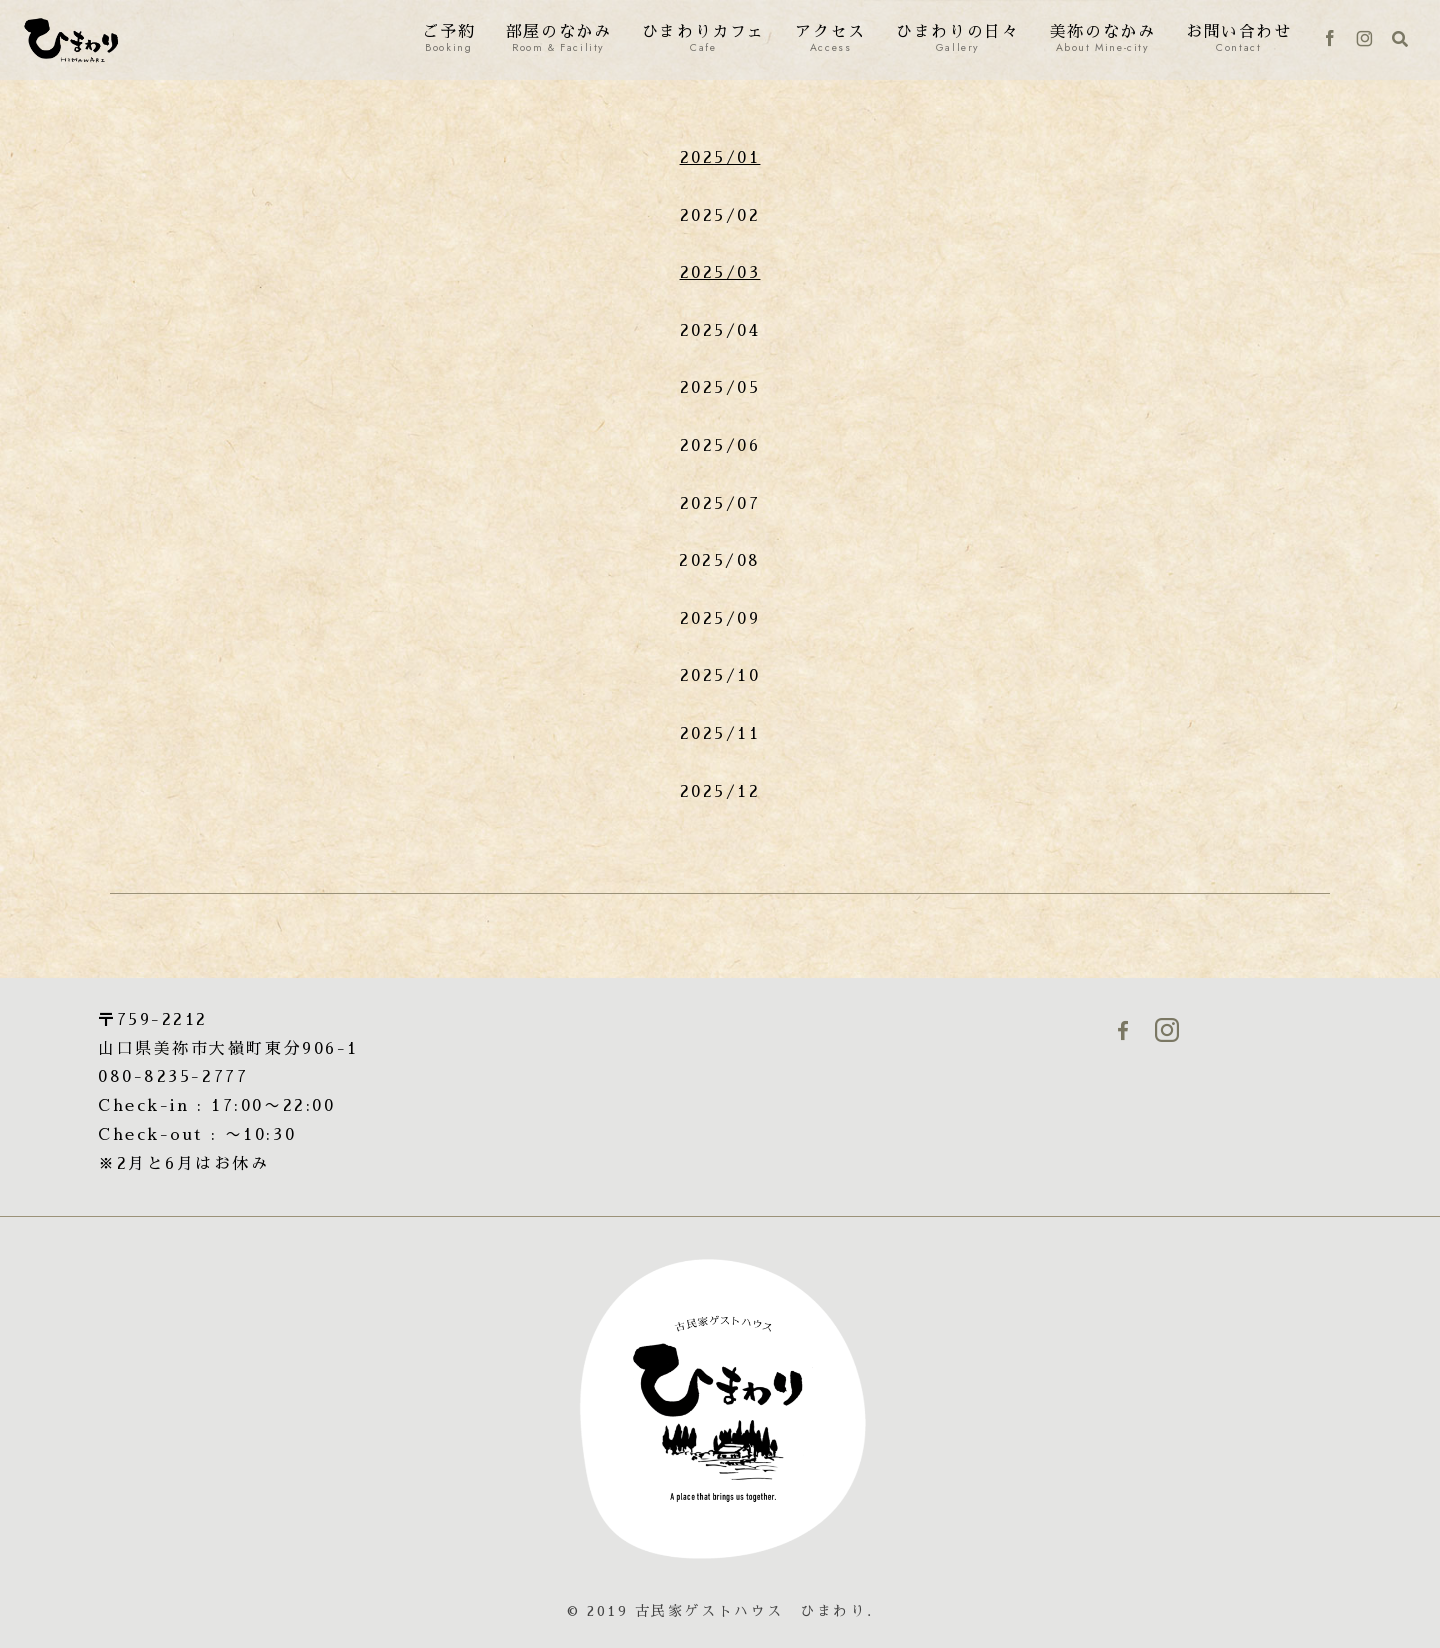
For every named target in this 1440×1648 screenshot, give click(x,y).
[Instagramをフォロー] (1364, 40)
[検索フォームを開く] (1400, 39)
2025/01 (720, 158)
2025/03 (720, 273)
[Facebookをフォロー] (1330, 40)
